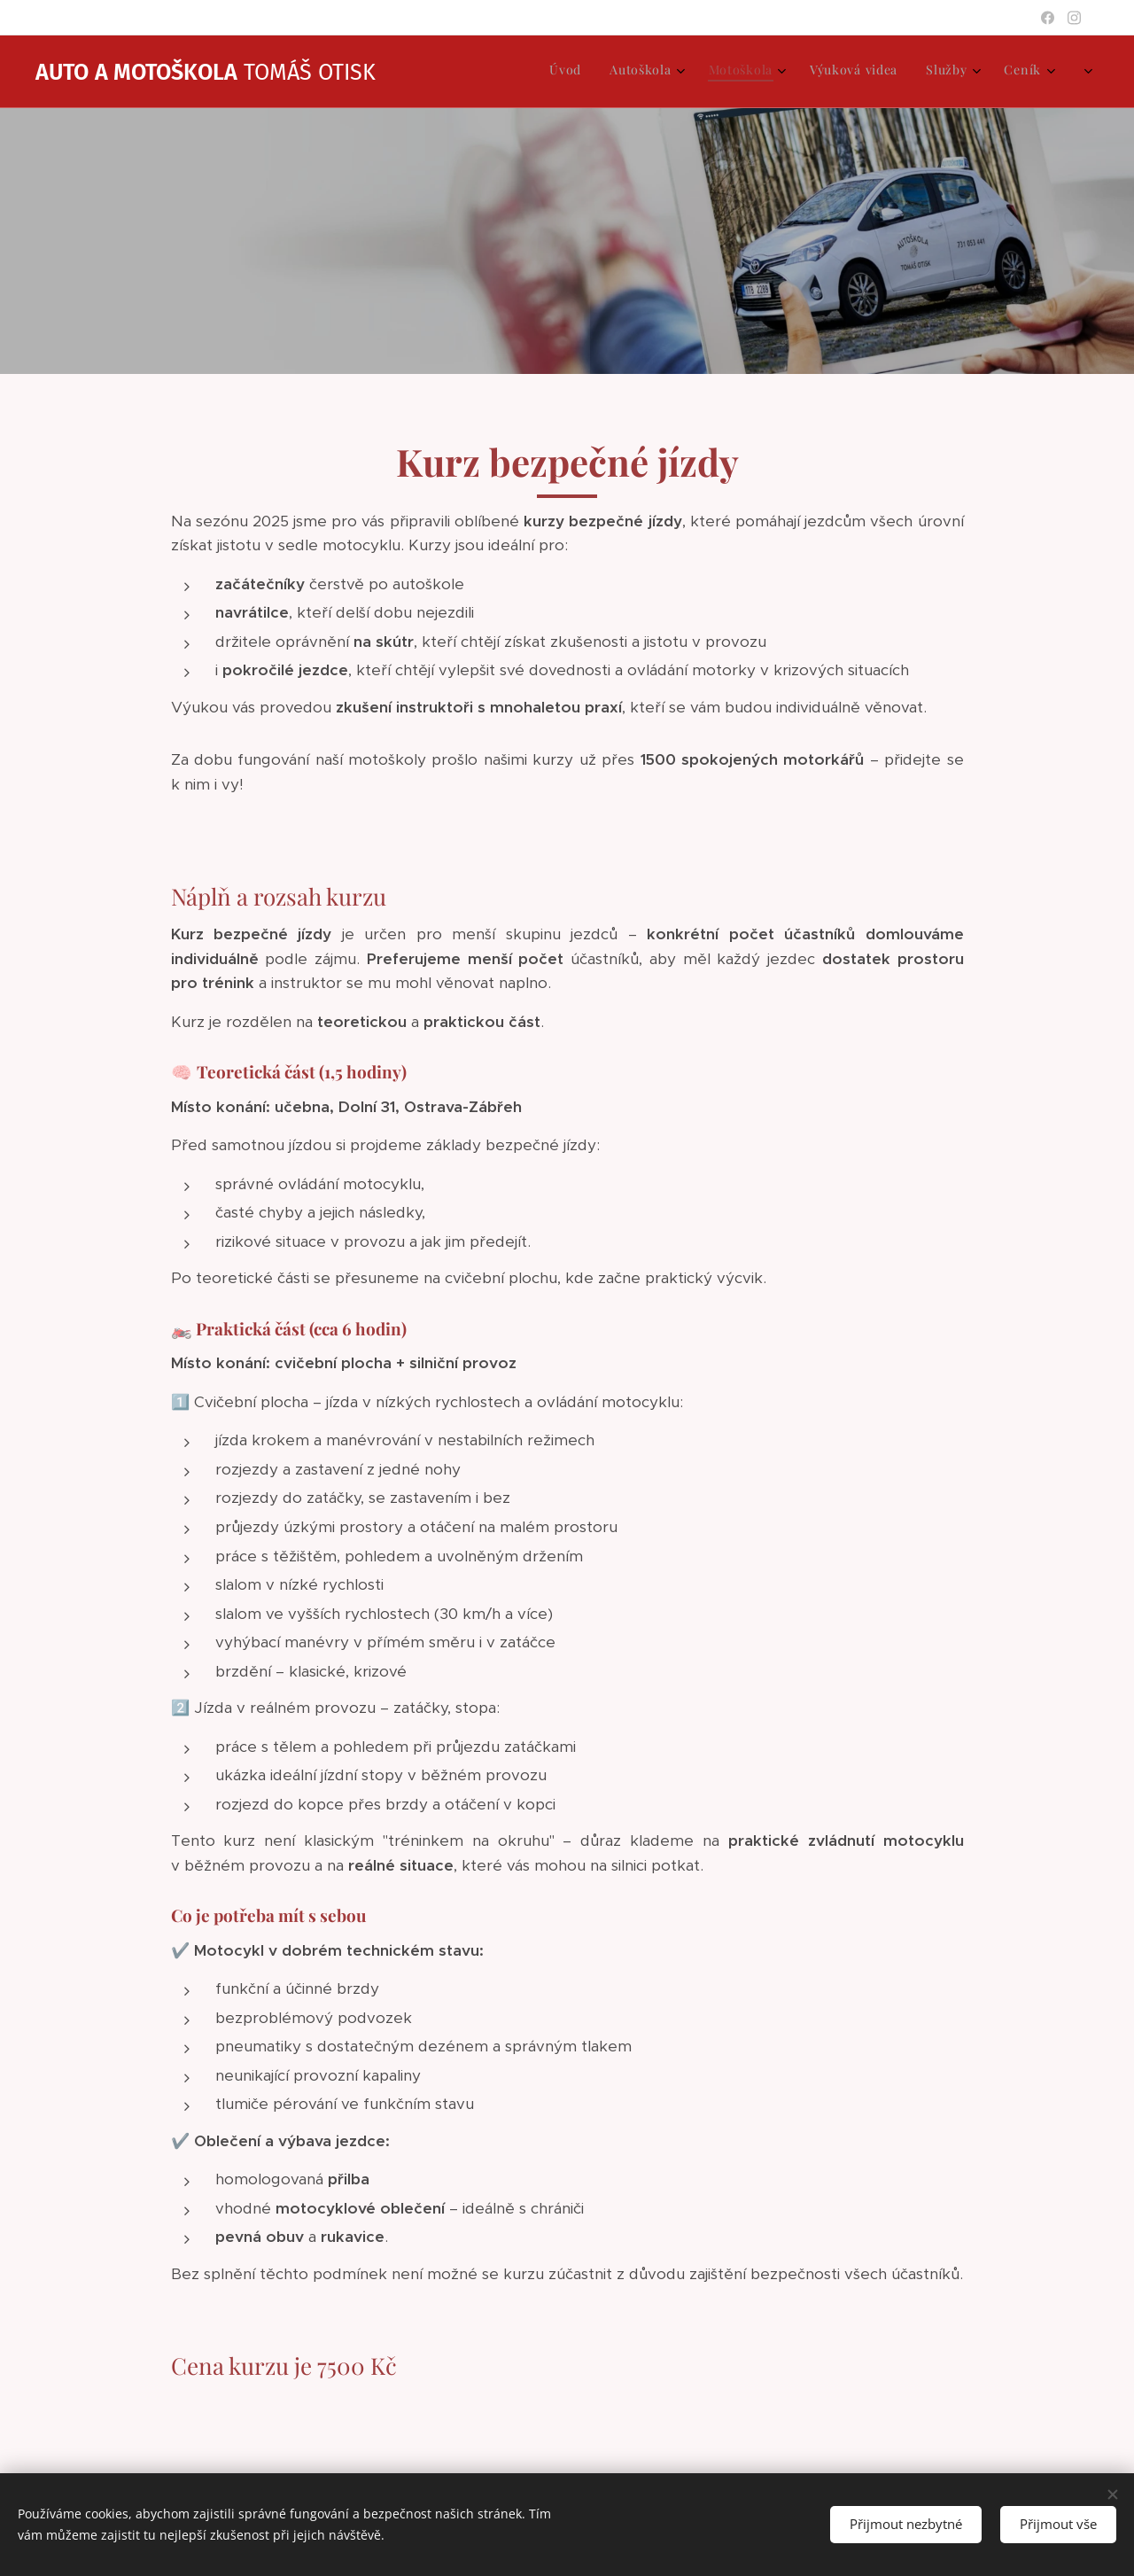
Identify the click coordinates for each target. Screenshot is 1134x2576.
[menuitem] (869, 72)
